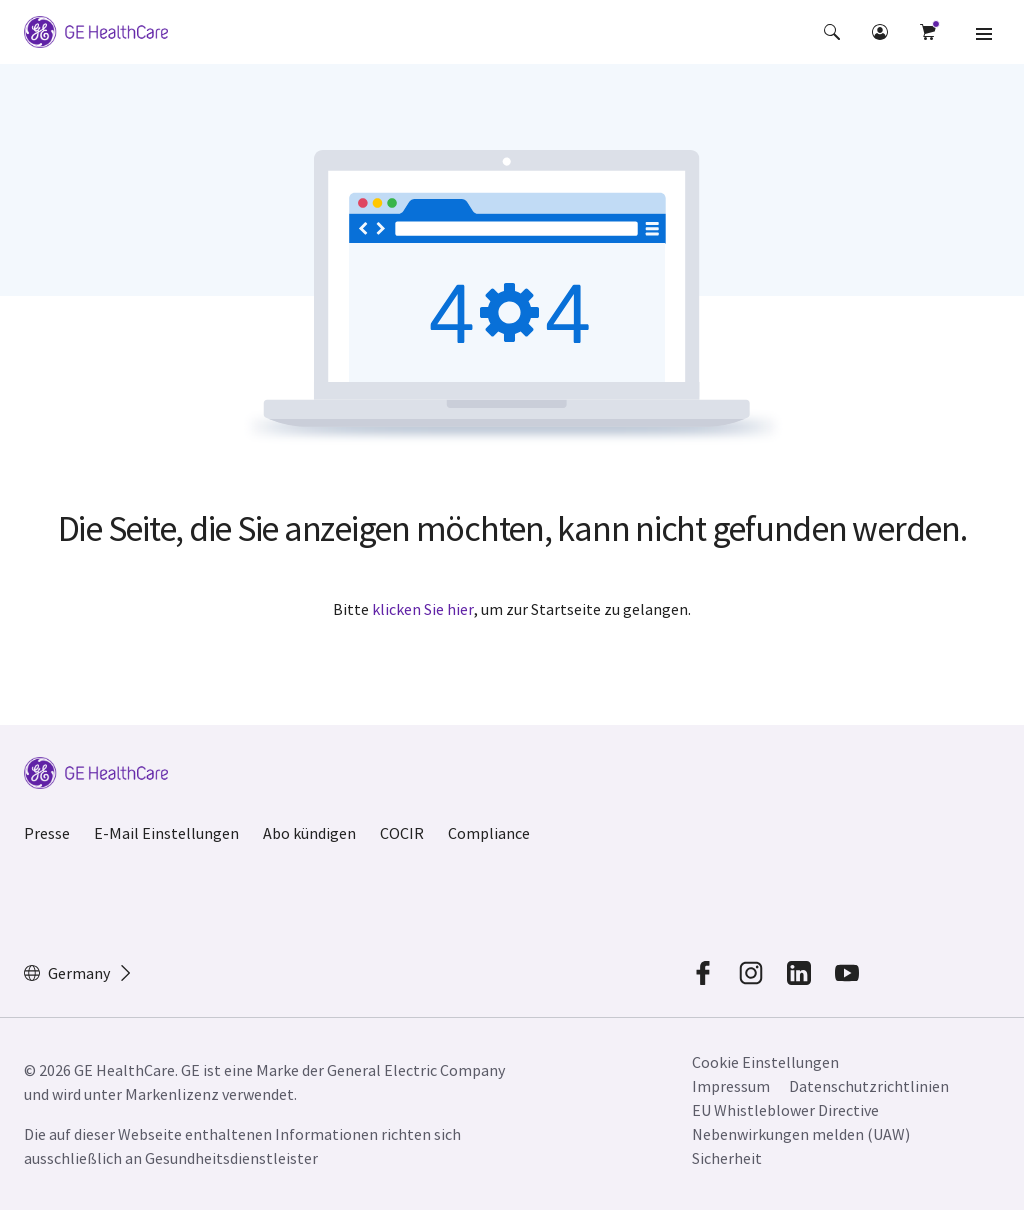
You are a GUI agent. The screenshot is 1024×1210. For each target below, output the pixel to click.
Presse (47, 833)
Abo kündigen (309, 833)
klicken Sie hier (423, 609)
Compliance (489, 833)
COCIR (402, 833)
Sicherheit (727, 1158)
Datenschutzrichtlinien (869, 1086)
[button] (832, 32)
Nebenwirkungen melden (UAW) (801, 1134)
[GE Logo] (96, 32)
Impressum (731, 1086)
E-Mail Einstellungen (166, 833)
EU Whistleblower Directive (785, 1110)
